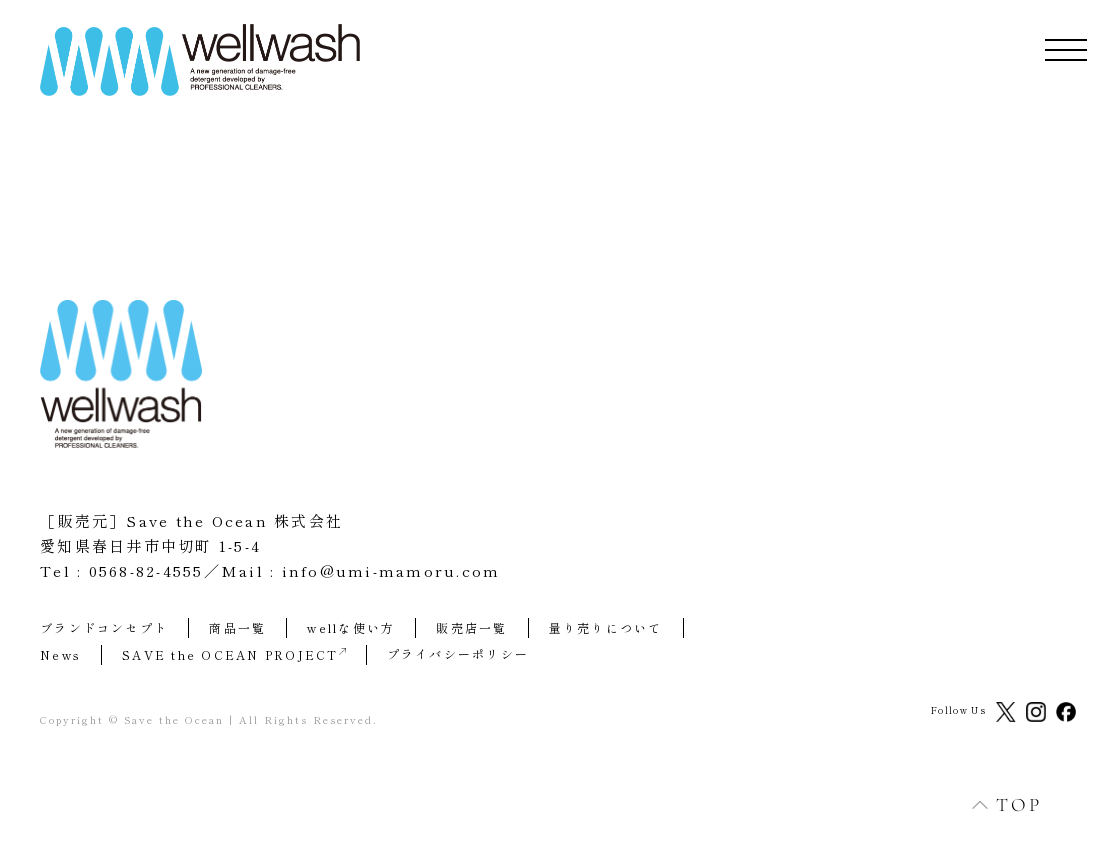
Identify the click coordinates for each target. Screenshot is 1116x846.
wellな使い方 (351, 627)
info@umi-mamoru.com (391, 570)
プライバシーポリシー (458, 653)
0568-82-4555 (146, 570)
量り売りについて (606, 627)
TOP (996, 804)
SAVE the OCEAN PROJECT (234, 654)
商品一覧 (237, 627)
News (60, 654)
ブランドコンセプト (104, 627)
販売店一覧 (471, 627)
